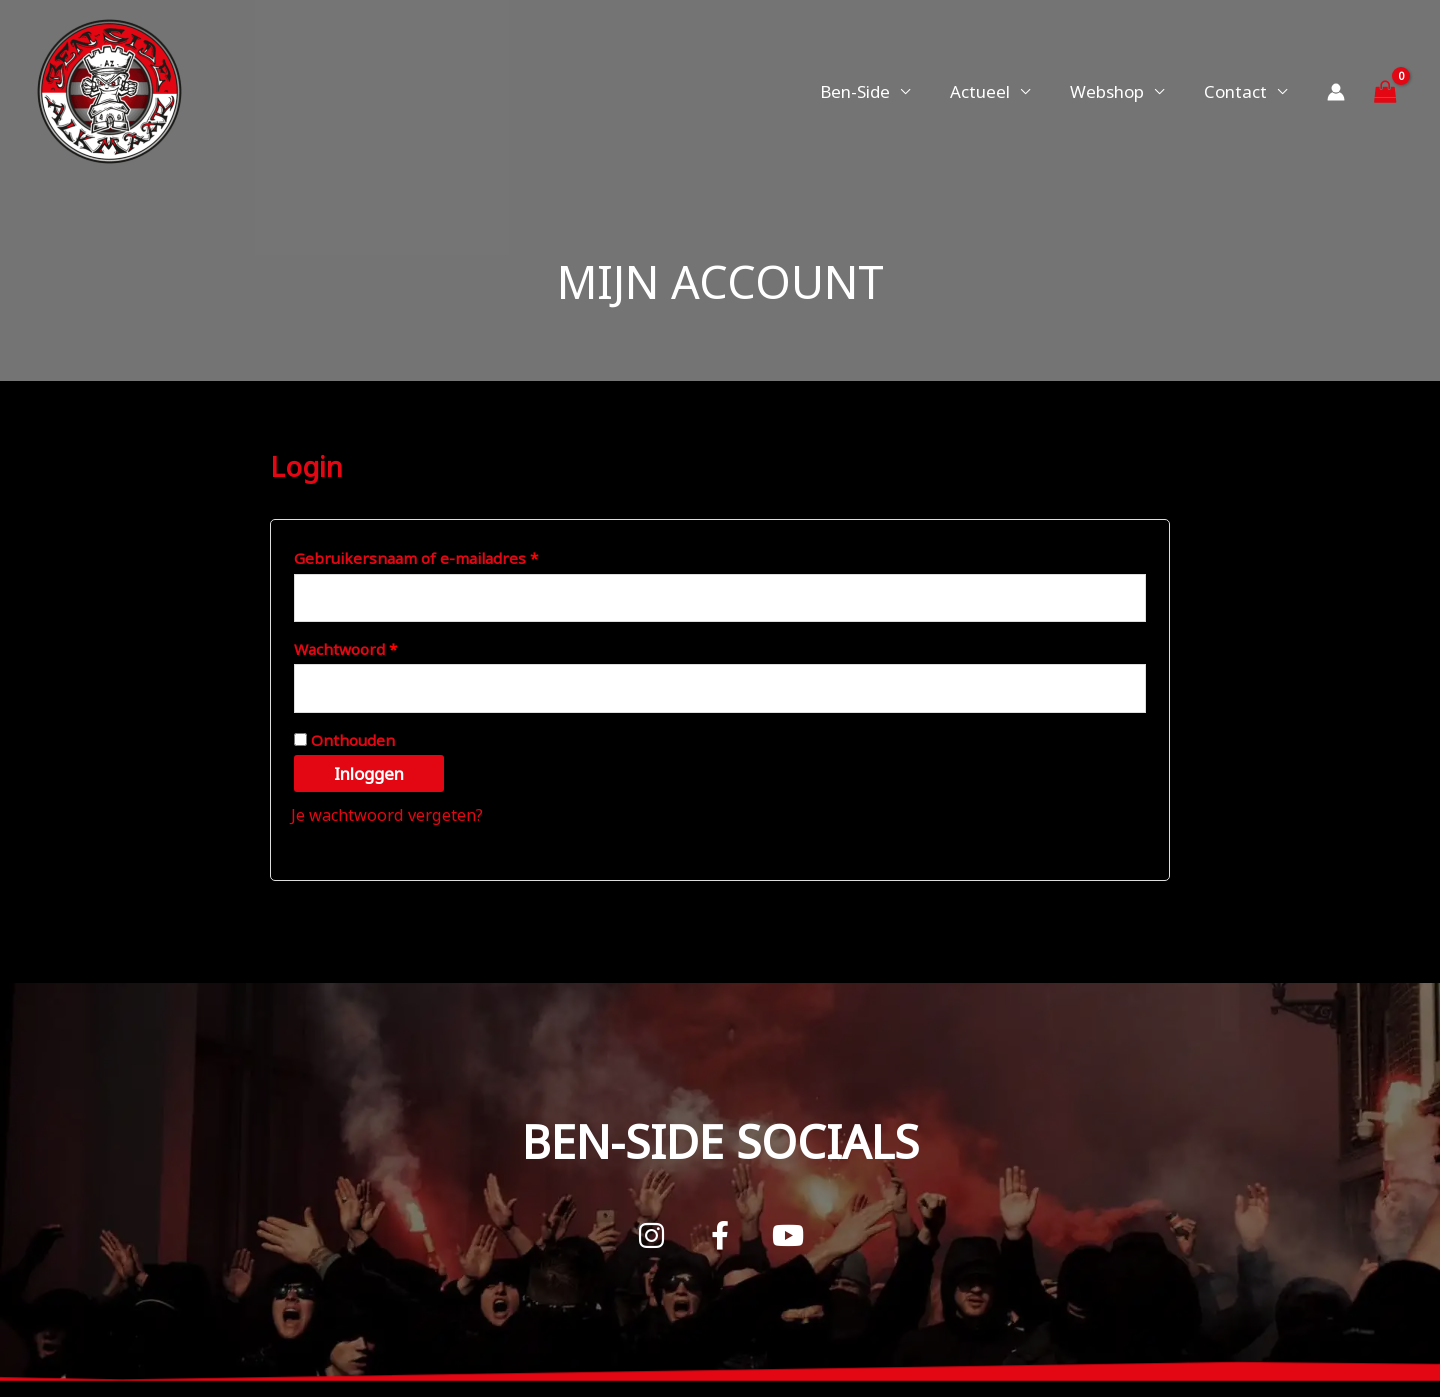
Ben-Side (876, 91)
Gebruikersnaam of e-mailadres (441, 555)
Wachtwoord (371, 648)
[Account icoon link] (1336, 92)
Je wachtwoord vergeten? (392, 819)
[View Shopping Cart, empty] (1385, 91)
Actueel (995, 91)
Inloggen (369, 778)
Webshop (1116, 91)
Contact (1238, 91)
